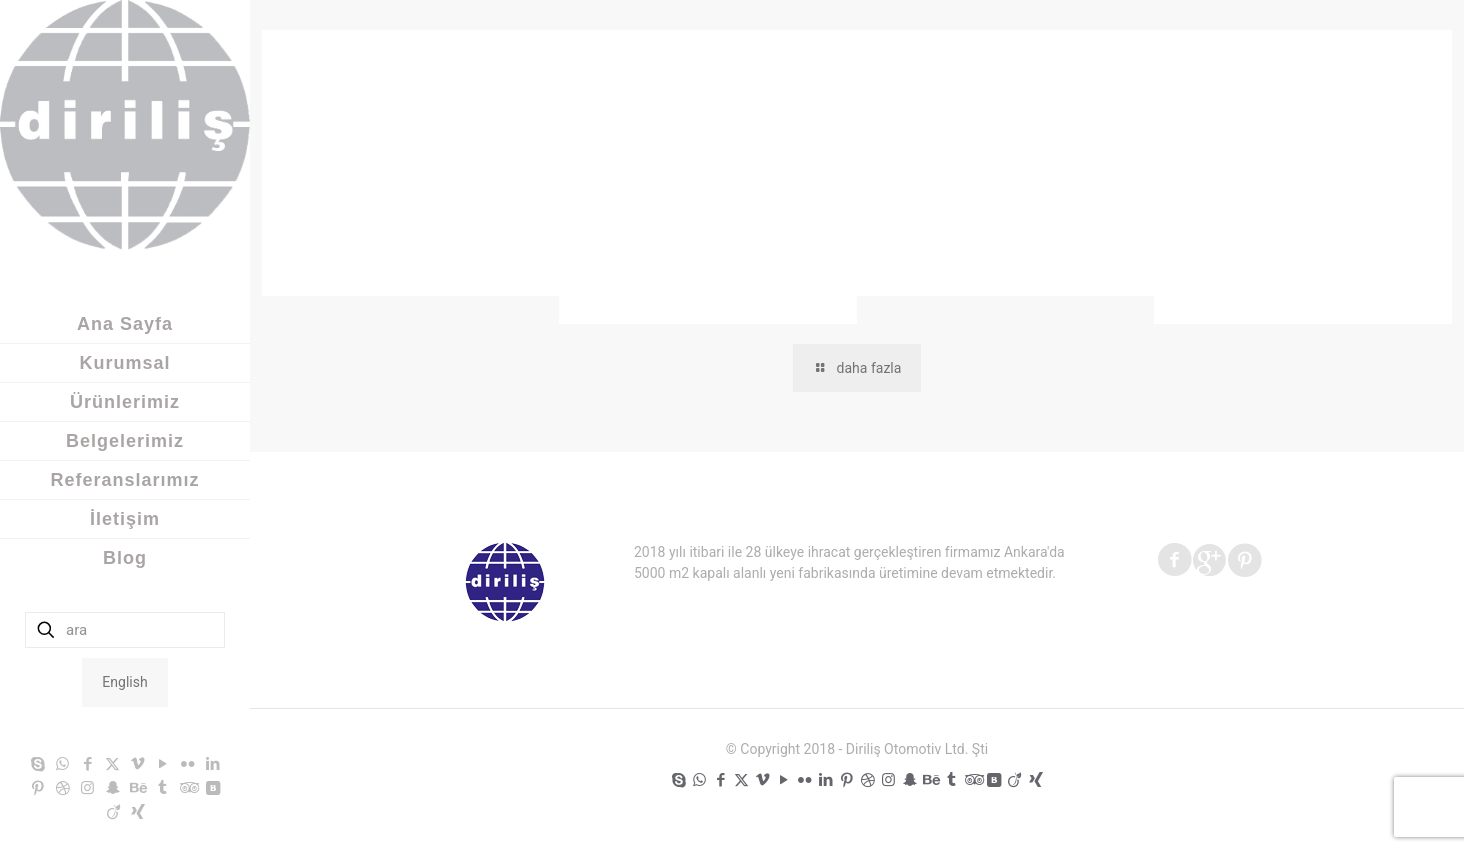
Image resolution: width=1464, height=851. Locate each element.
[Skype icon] (37, 764)
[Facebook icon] (87, 764)
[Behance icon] (137, 788)
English (124, 682)
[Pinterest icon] (37, 788)
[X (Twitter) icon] (112, 764)
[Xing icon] (138, 812)
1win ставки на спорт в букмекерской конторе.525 (1002, 221)
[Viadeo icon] (113, 812)
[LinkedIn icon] (212, 764)
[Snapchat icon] (112, 788)
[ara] (125, 630)
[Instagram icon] (87, 788)
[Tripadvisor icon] (187, 788)
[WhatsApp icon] (62, 764)
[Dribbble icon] (62, 788)
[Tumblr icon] (162, 788)
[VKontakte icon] (212, 788)
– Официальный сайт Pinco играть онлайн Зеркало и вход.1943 (409, 221)
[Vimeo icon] (137, 764)
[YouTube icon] (162, 764)
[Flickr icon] (187, 764)
